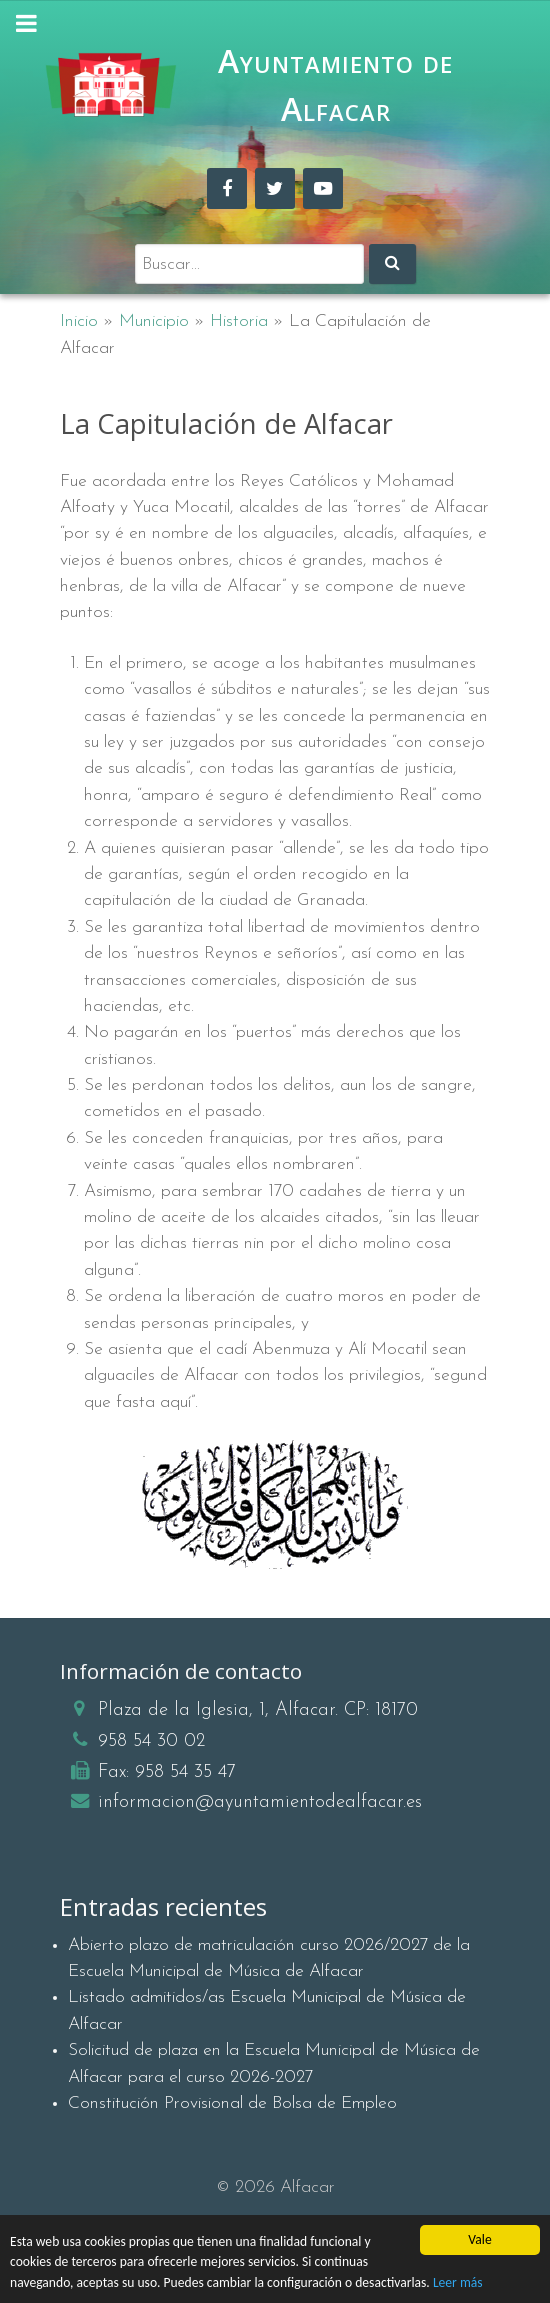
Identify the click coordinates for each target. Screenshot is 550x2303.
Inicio (79, 321)
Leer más (458, 2282)
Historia (239, 321)
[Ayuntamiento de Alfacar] (111, 85)
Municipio (154, 321)
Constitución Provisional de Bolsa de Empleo (232, 2103)
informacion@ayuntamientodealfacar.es (260, 1802)
